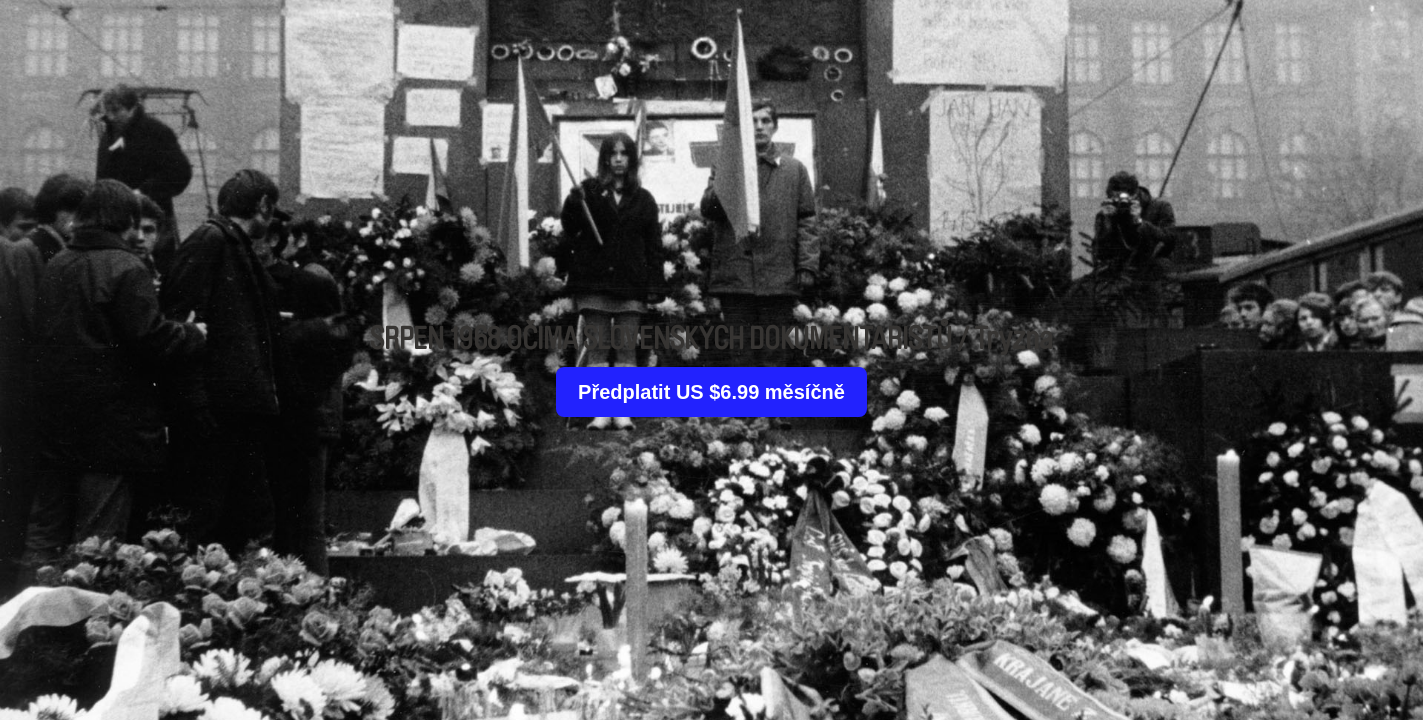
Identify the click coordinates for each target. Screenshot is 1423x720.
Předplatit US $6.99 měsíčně (711, 392)
